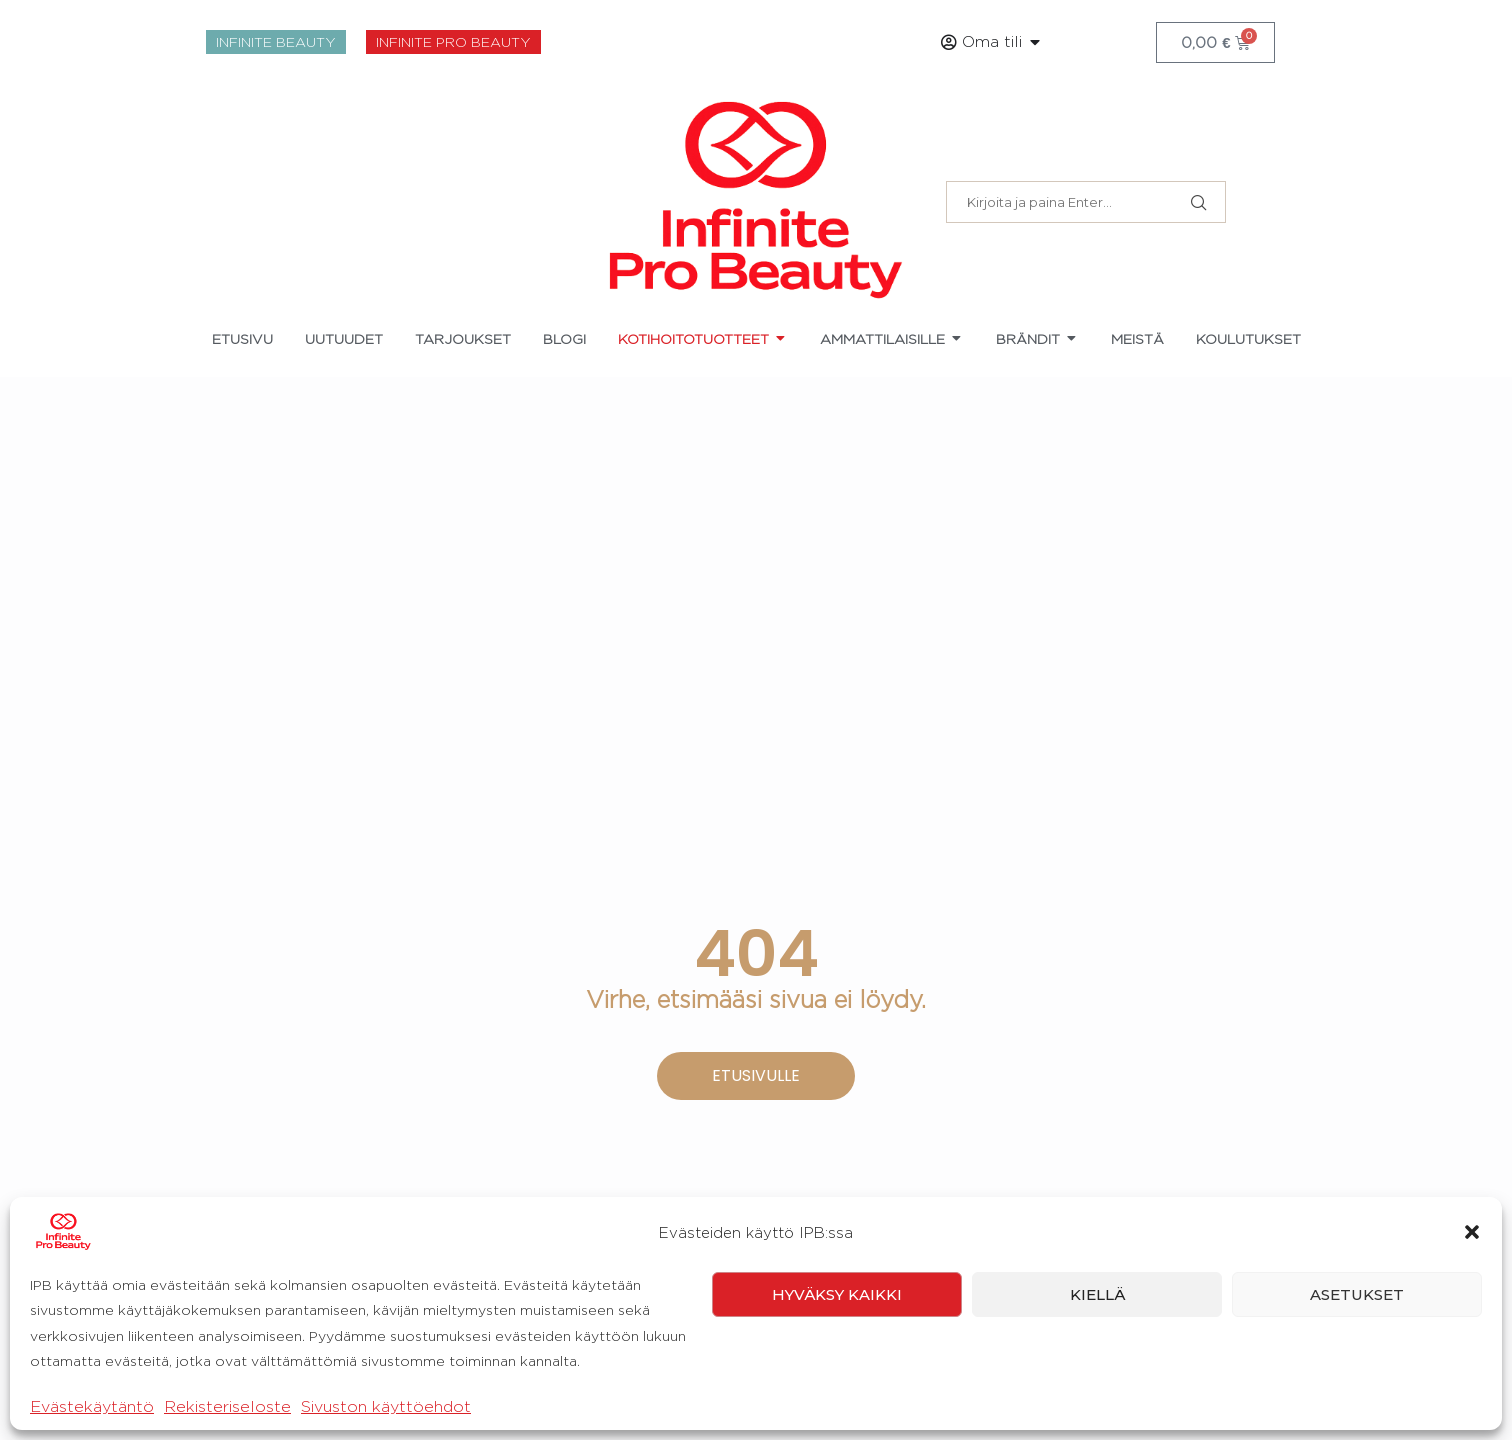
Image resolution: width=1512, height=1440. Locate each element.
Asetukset (1357, 1376)
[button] (1472, 1315)
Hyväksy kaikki (837, 1376)
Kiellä (1097, 1376)
